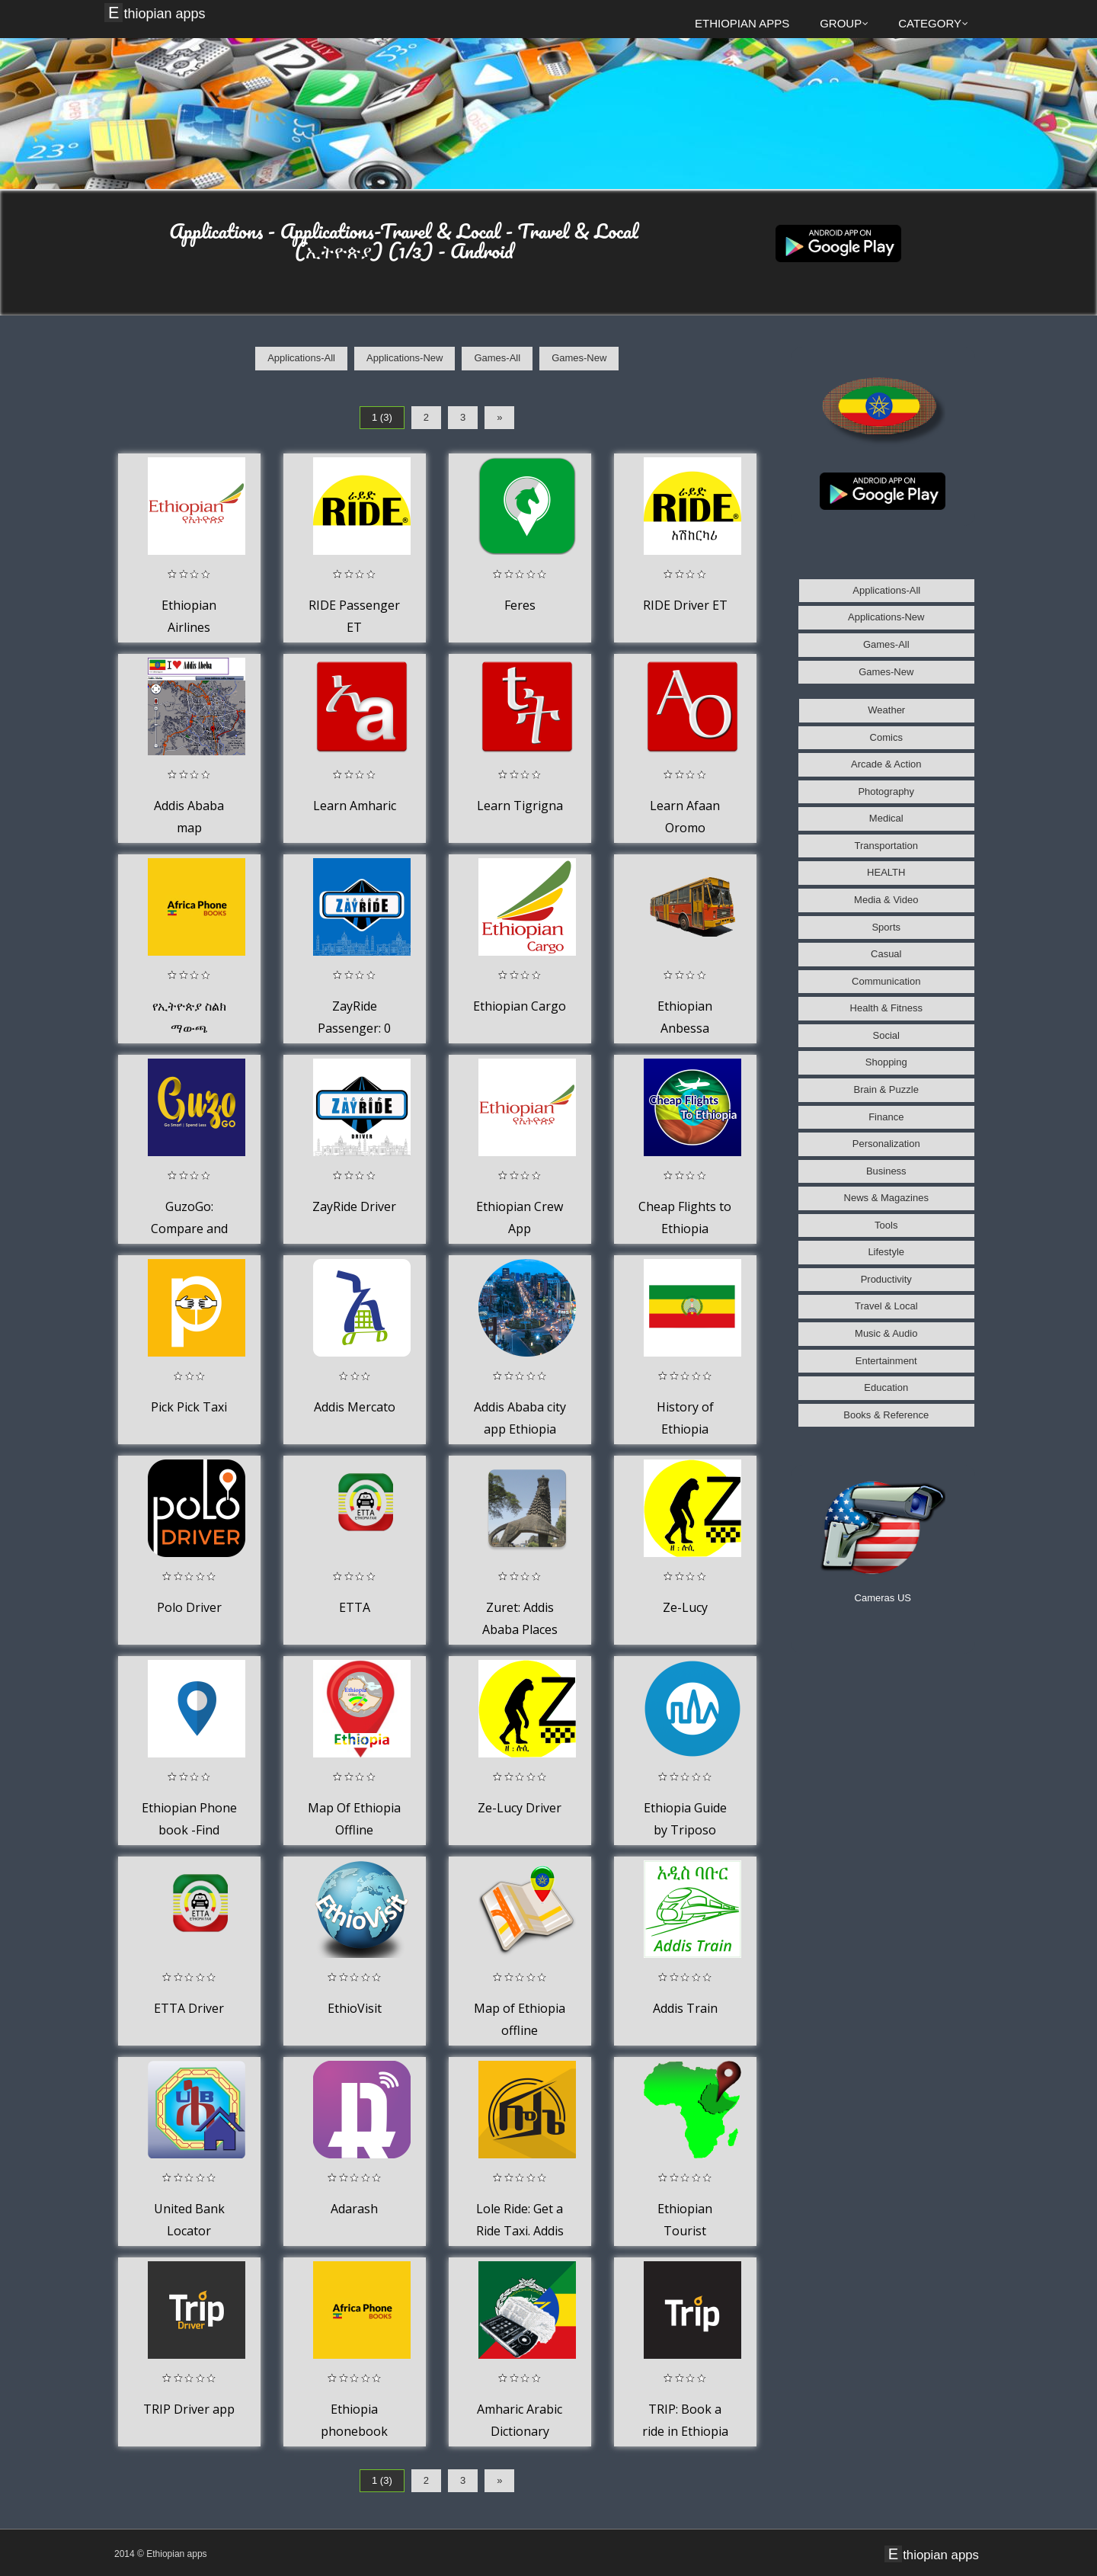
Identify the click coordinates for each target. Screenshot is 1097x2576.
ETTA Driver (189, 2008)
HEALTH (886, 872)
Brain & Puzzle (886, 1089)
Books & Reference (886, 1415)
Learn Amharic (354, 805)
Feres (520, 605)
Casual (886, 954)
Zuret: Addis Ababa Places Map (520, 1630)
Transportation (886, 845)
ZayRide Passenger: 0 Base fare (354, 1028)
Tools (886, 1225)
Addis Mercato (354, 1407)
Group (844, 23)
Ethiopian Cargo (519, 1006)
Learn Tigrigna (520, 805)
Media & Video (886, 899)
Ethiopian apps (157, 13)
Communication (886, 981)
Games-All (497, 358)
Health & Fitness (886, 1008)
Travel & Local (886, 1306)
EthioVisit (355, 2008)
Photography (886, 791)
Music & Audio (886, 1333)
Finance (886, 1117)
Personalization (886, 1143)
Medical (886, 818)
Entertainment (886, 1360)
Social (886, 1035)
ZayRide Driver (354, 1206)
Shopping (886, 1062)
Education (886, 1387)
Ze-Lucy (685, 1607)
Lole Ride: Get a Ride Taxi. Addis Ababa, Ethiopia (519, 2231)
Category (933, 23)
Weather (886, 710)
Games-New (579, 358)
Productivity (886, 1279)
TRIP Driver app (189, 2409)
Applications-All (301, 358)
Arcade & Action (886, 764)
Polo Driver (189, 1607)
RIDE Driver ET (685, 605)
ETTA (354, 1607)
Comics (886, 737)
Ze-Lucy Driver (519, 1807)
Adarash (354, 2208)
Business (886, 1171)
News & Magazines (886, 1197)
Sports (886, 927)
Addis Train (685, 2008)
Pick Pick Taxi (189, 1407)
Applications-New (404, 358)
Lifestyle (886, 1252)
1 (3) (382, 417)
